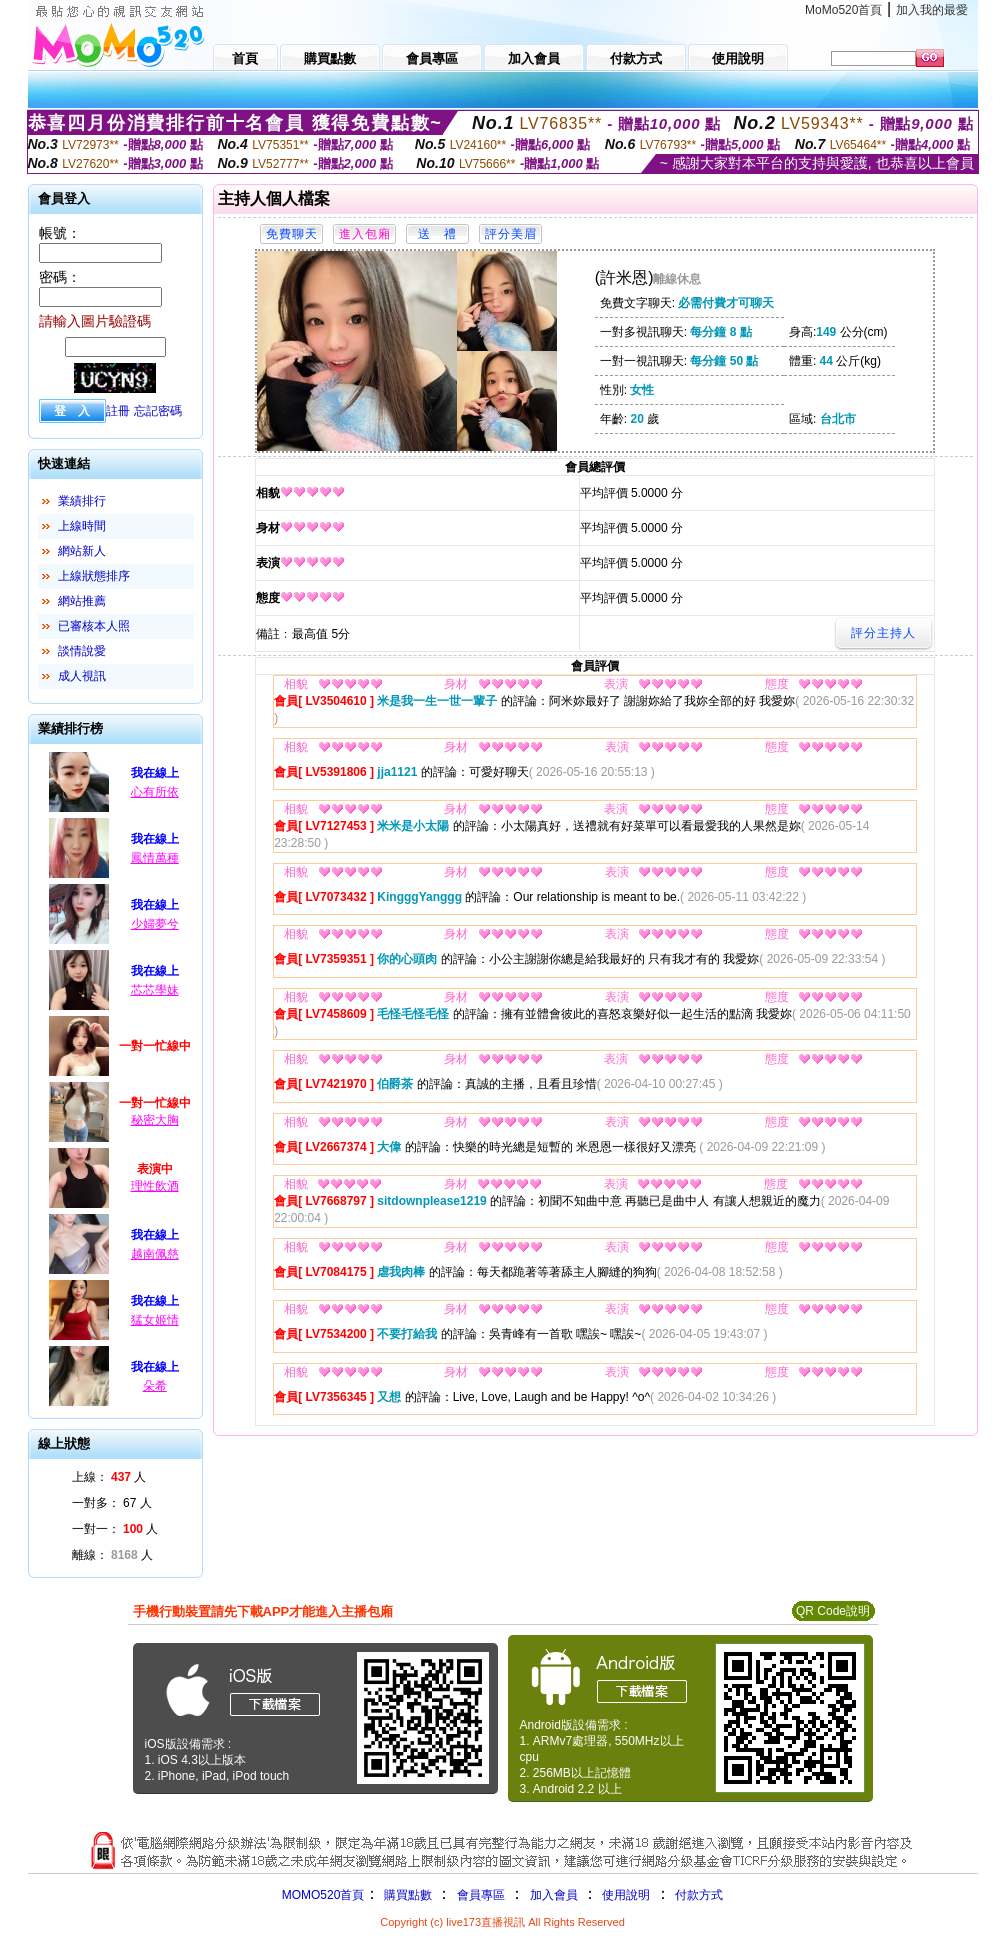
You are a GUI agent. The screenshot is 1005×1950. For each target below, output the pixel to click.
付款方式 (699, 1895)
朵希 (155, 1386)
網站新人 (82, 551)
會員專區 (481, 1895)
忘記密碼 (158, 411)
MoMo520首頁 (843, 10)
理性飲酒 (155, 1186)
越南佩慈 (155, 1254)
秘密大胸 (155, 1120)
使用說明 (626, 1895)
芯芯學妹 (155, 990)
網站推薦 (82, 601)
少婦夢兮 (155, 924)
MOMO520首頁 (323, 1895)
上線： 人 (109, 1477)
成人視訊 (82, 676)
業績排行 (82, 501)
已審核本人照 (94, 626)
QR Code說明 (833, 1611)
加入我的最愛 (932, 10)
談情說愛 (82, 651)
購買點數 (405, 1895)
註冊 (118, 411)
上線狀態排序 (94, 576)
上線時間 (82, 526)
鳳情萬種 (155, 858)
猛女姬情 (155, 1320)
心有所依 (155, 792)
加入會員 (554, 1895)
